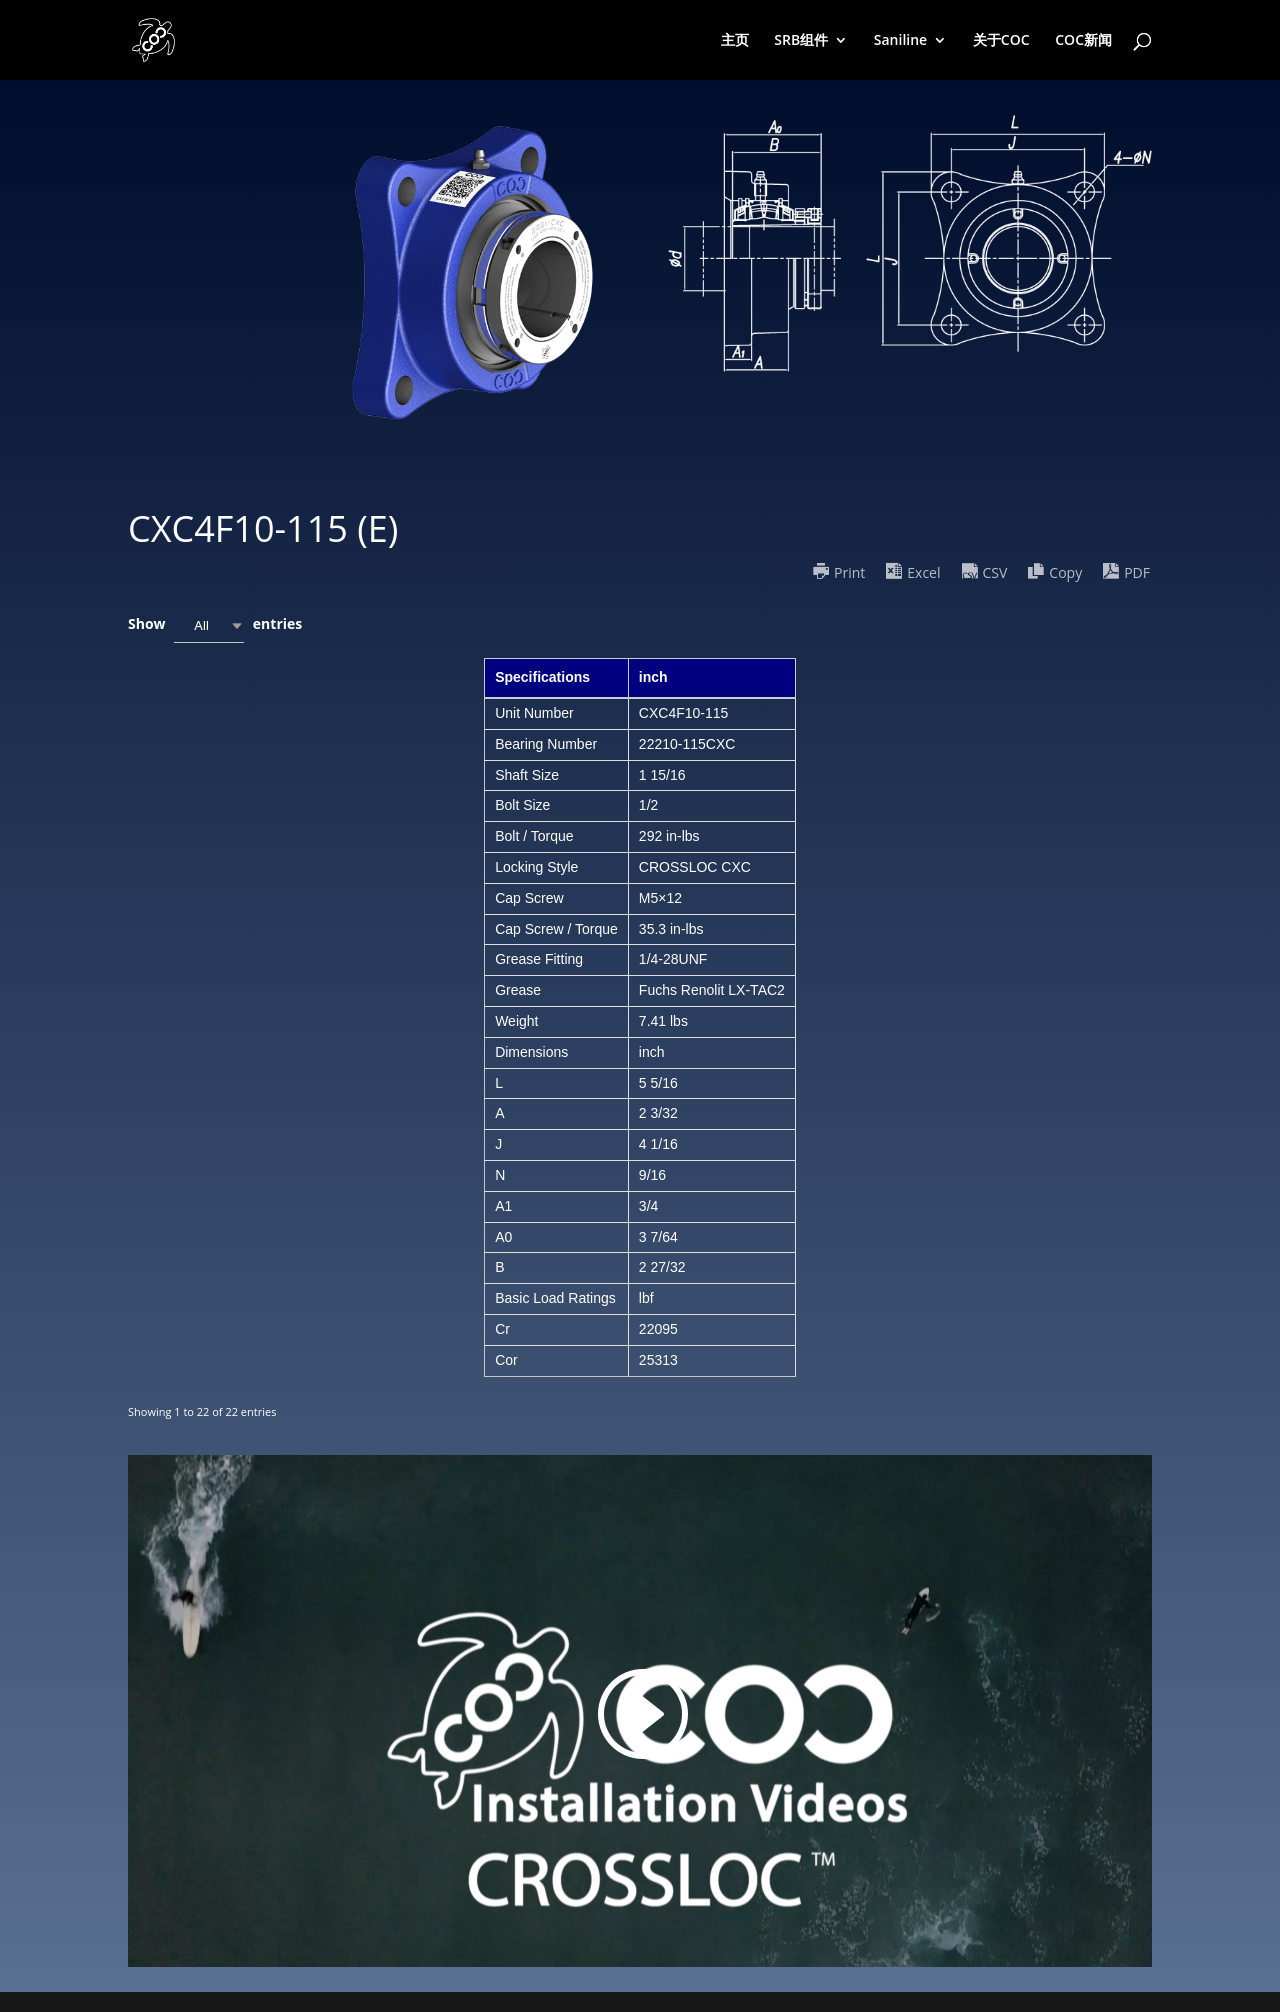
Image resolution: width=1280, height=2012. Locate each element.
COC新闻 (1083, 41)
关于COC (1001, 41)
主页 (735, 41)
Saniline (900, 41)
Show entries (215, 625)
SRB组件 (801, 41)
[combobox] (209, 625)
